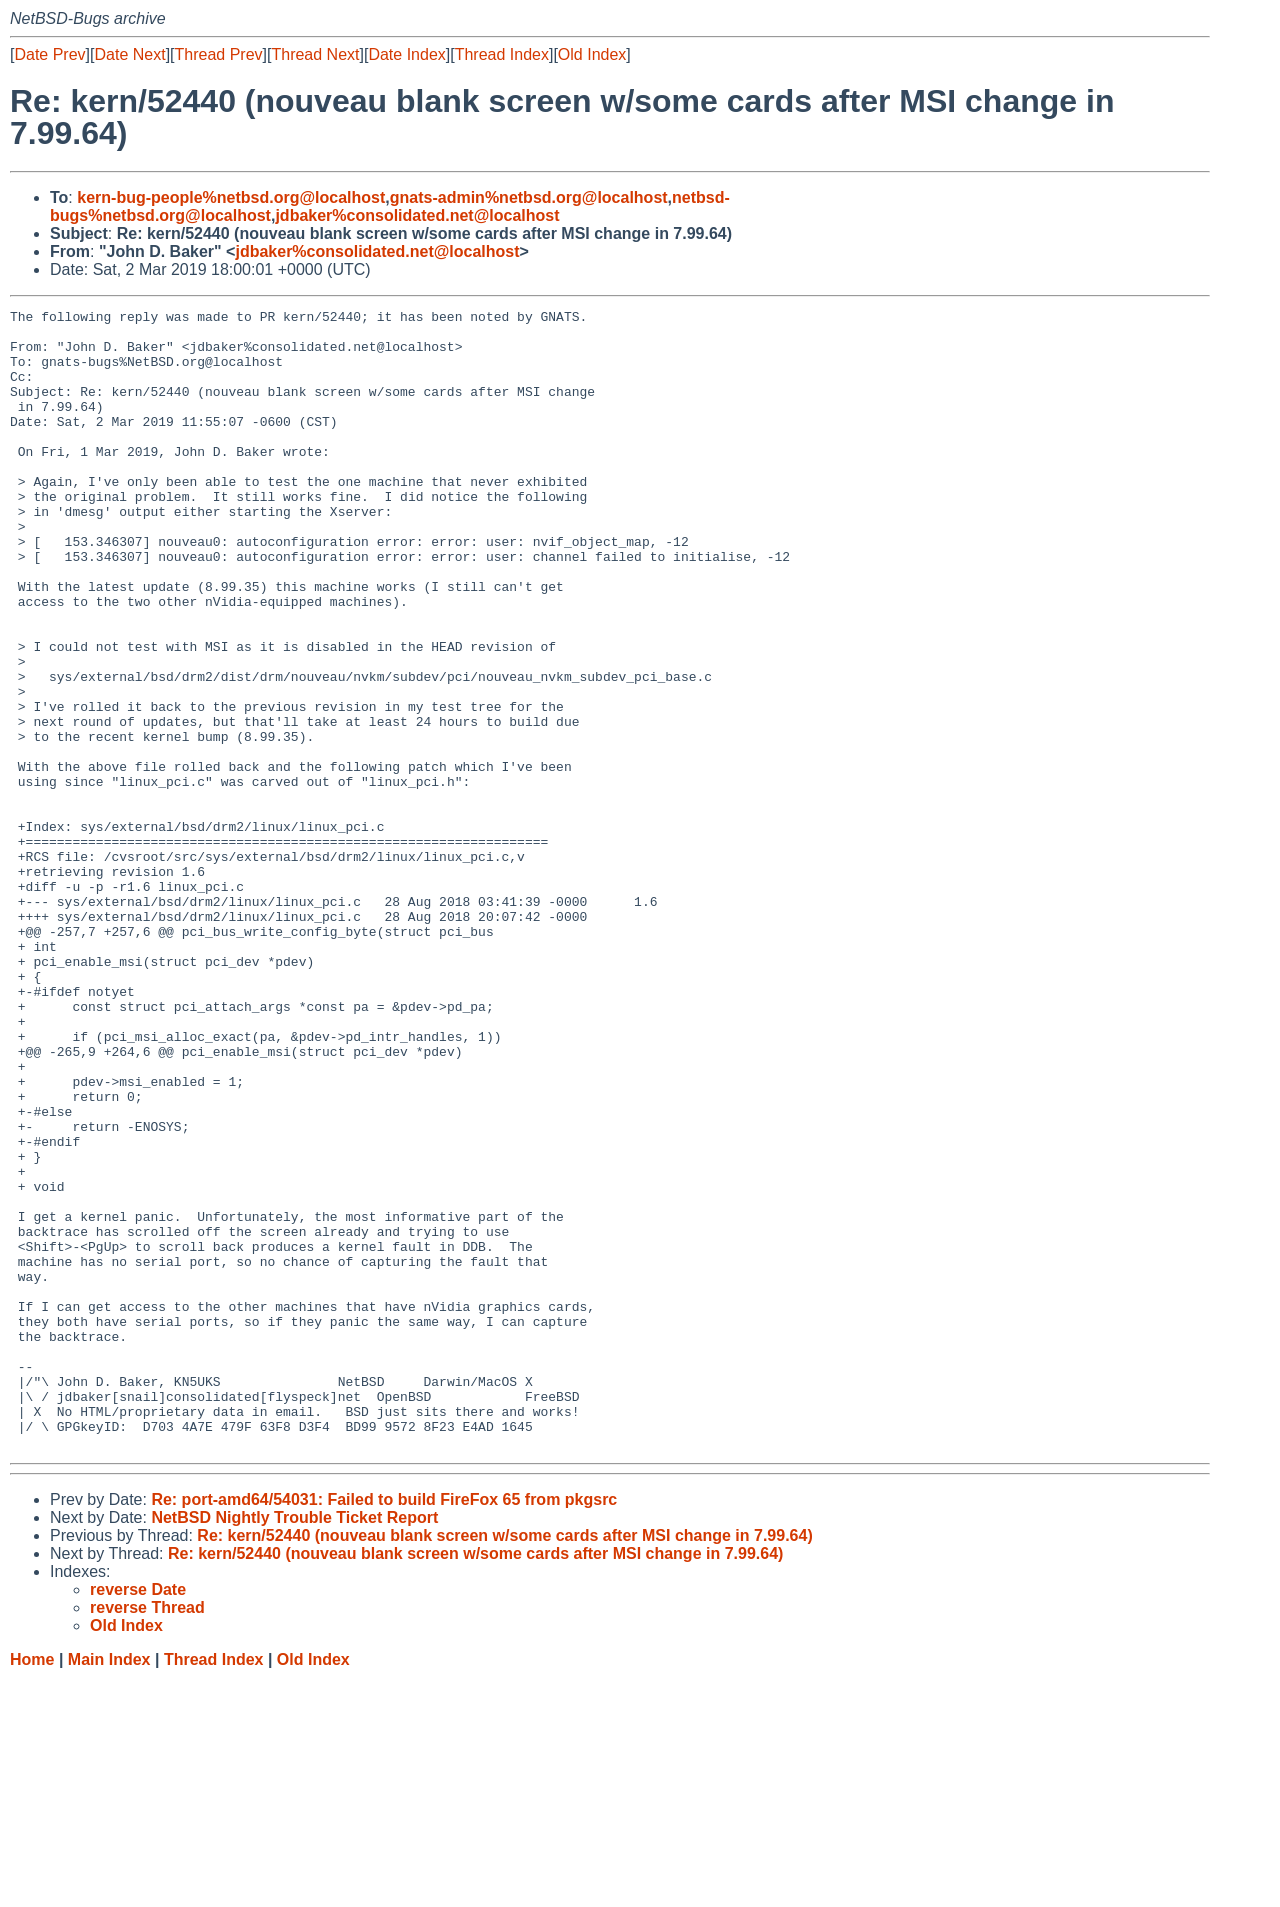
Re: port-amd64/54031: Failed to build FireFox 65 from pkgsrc (384, 1727)
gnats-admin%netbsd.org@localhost (529, 197)
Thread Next (315, 54)
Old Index (592, 54)
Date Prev (49, 54)
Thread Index (502, 54)
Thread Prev (219, 54)
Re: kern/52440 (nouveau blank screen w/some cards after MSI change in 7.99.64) (504, 1763)
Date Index (406, 54)
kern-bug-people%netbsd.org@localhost (231, 197)
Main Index (109, 1887)
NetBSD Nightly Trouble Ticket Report (294, 1745)
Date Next (129, 54)
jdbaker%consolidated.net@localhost (417, 215)
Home (32, 1887)
